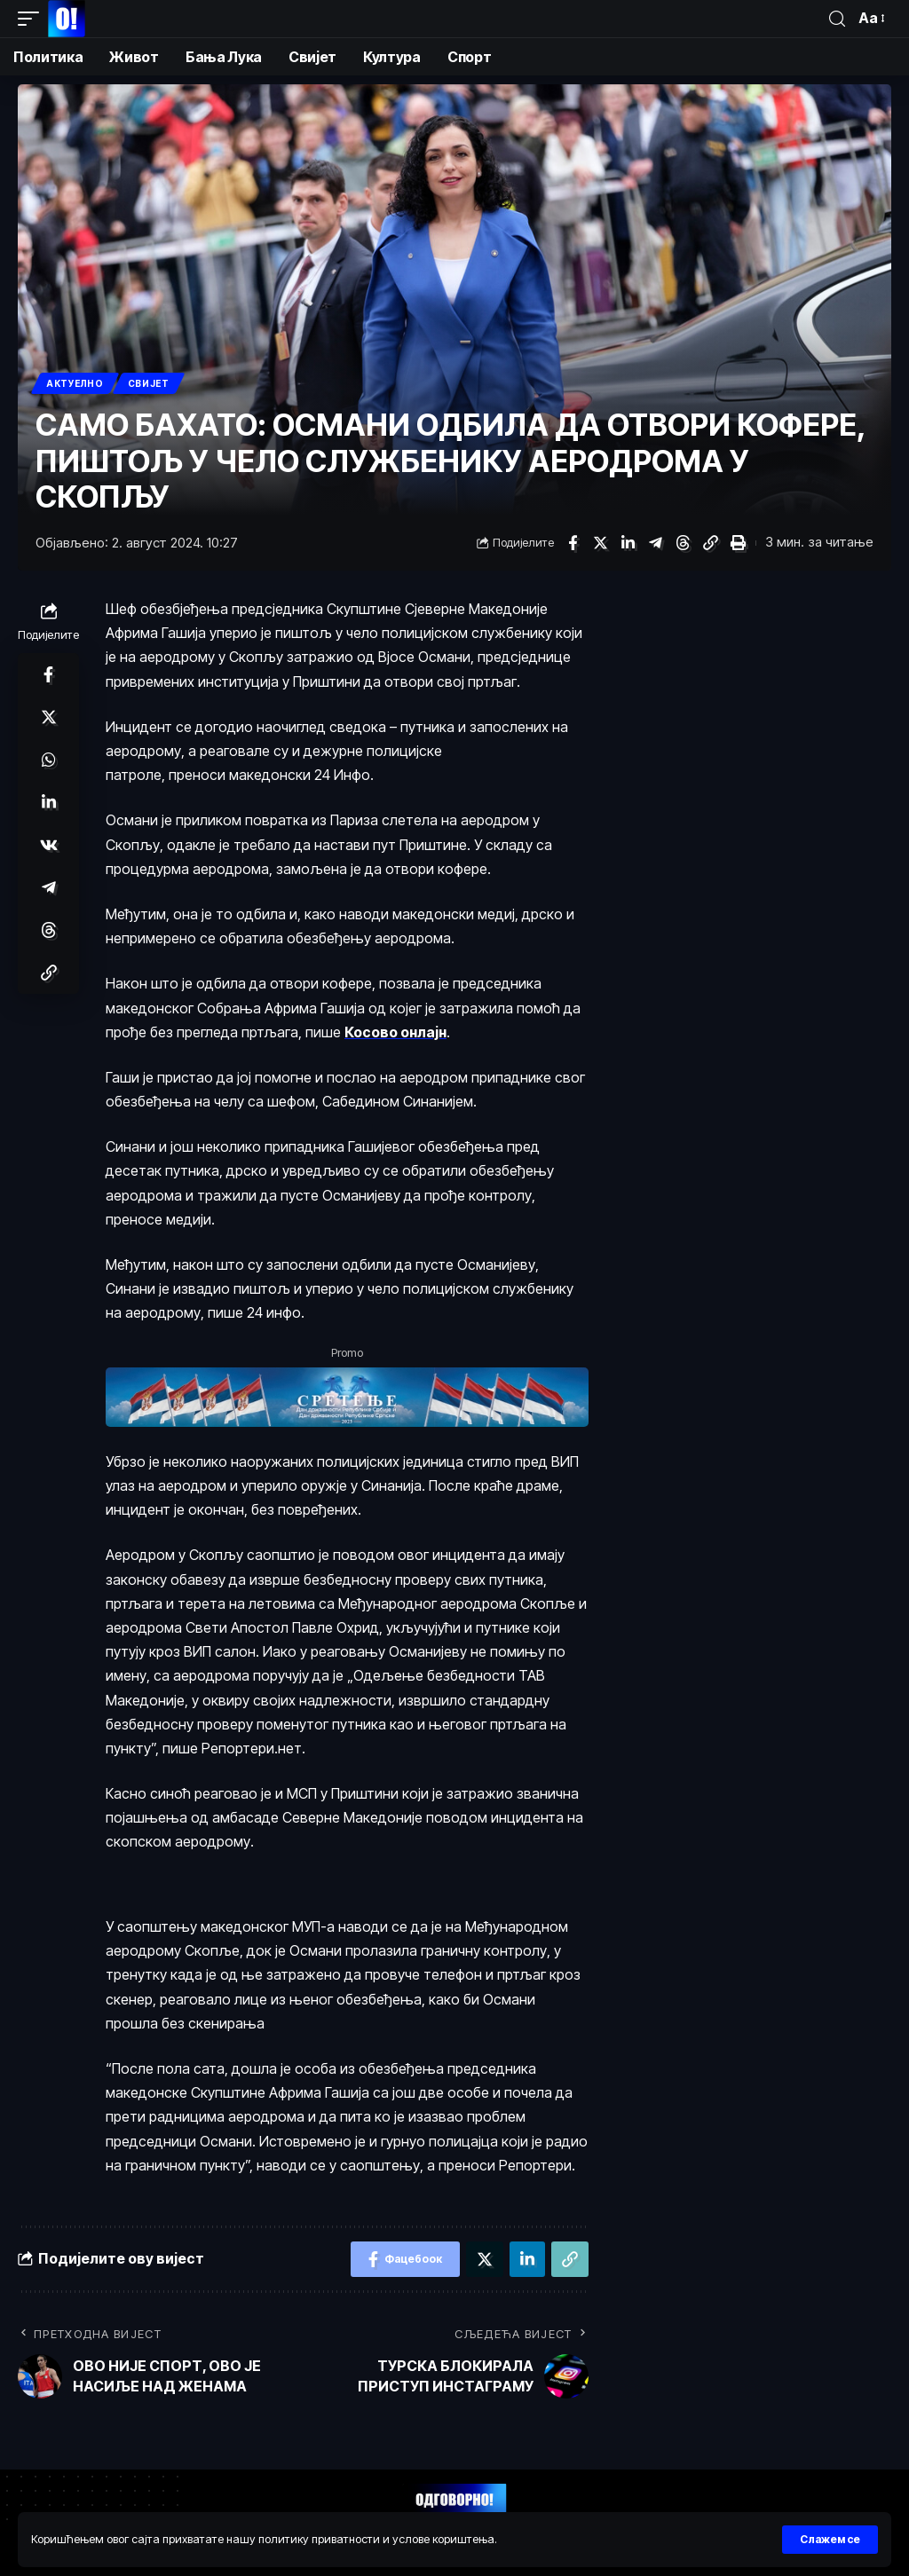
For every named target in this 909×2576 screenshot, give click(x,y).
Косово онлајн (395, 1032)
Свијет (149, 383)
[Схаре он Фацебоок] (572, 543)
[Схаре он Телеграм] (655, 543)
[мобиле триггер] (33, 18)
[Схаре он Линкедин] (627, 543)
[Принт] (737, 543)
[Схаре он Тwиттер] (600, 543)
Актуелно (75, 383)
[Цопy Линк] (710, 543)
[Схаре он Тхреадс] (682, 543)
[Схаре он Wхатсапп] (49, 759)
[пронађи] (837, 19)
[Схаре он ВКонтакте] (49, 844)
